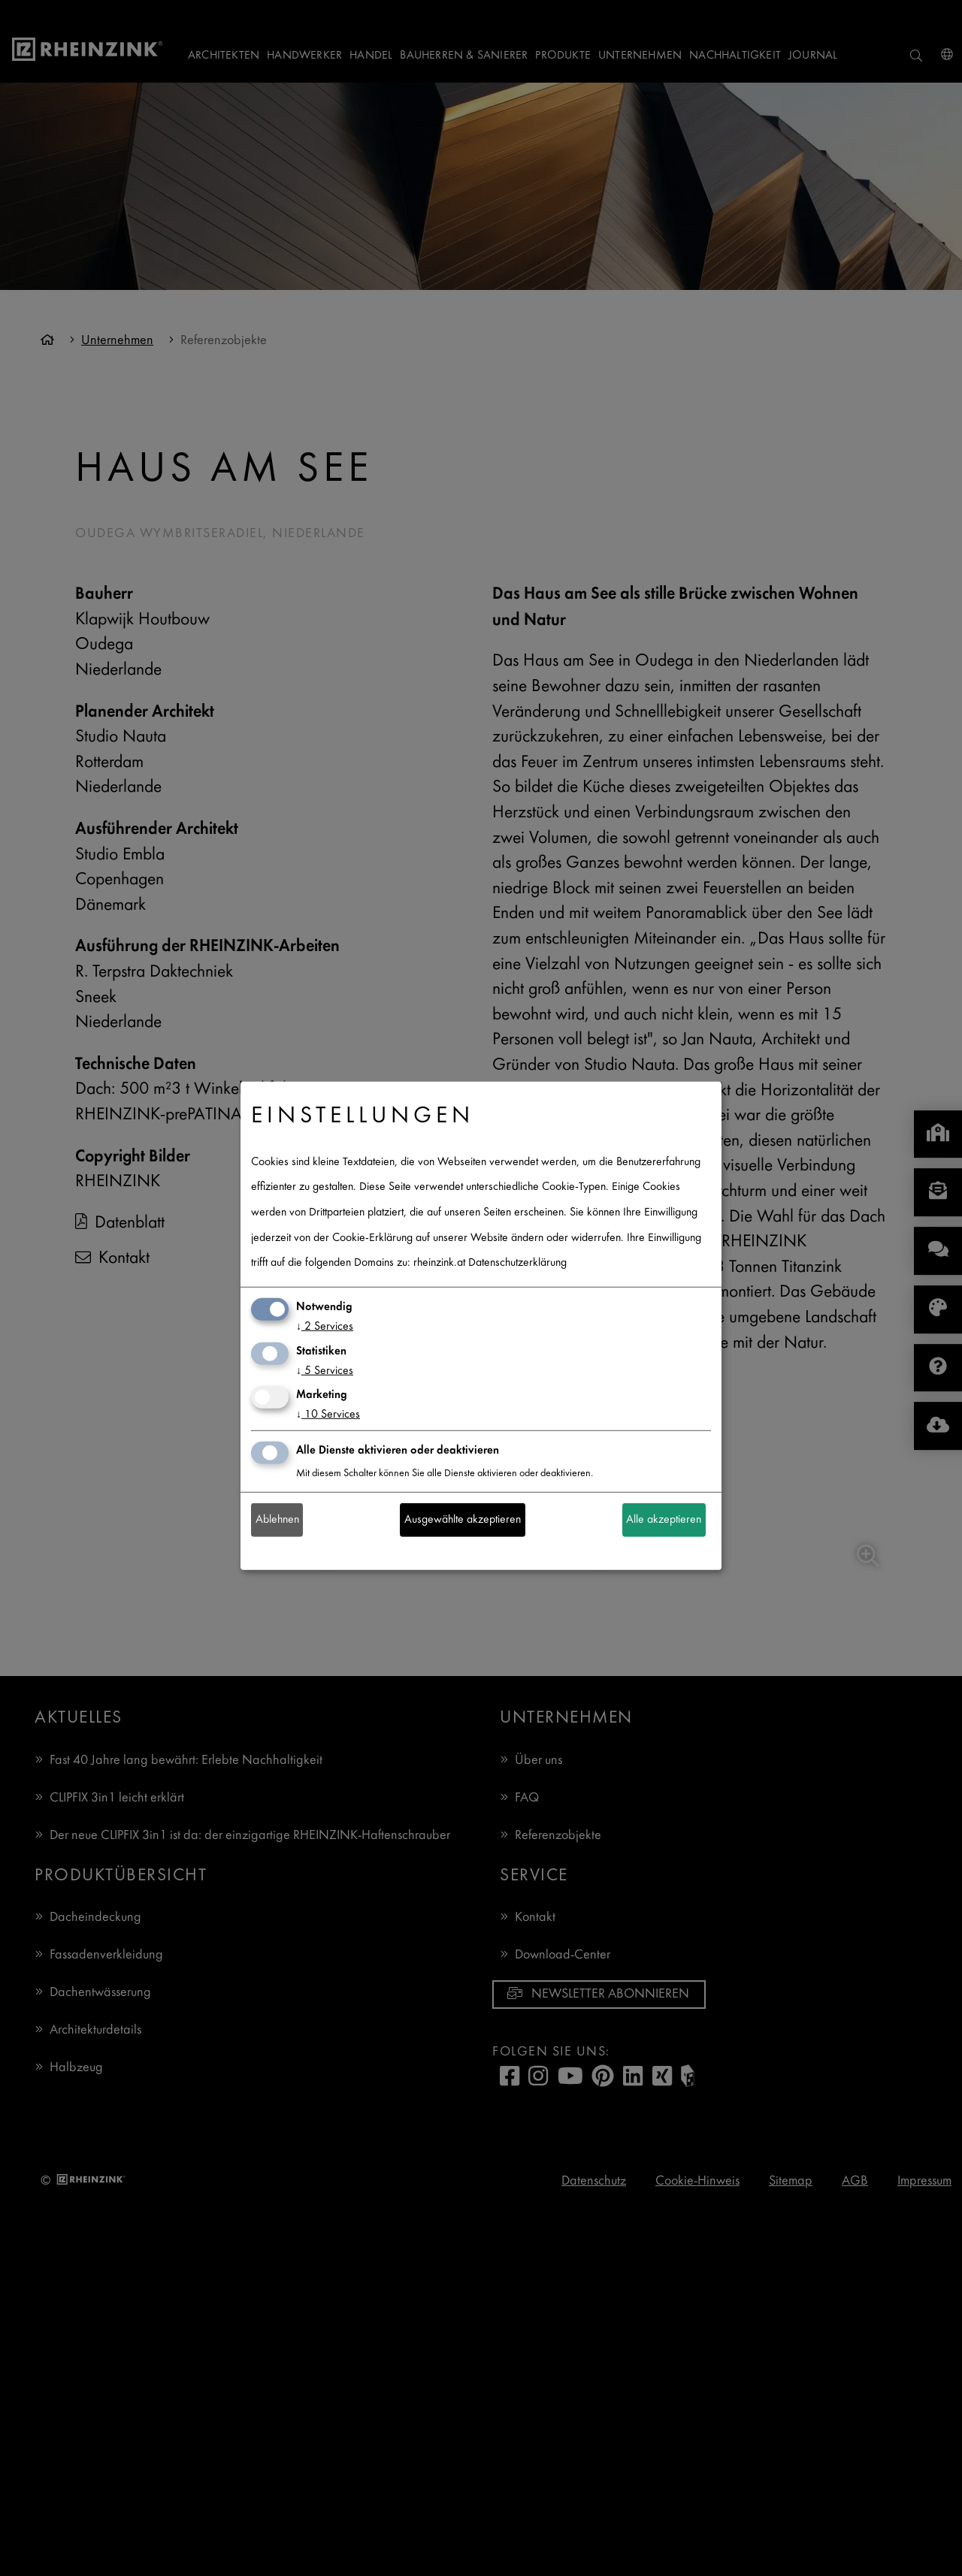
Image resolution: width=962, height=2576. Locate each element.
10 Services (328, 1415)
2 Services (324, 1327)
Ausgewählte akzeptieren (462, 1520)
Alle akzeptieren (663, 1520)
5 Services (324, 1371)
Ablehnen (277, 1520)
